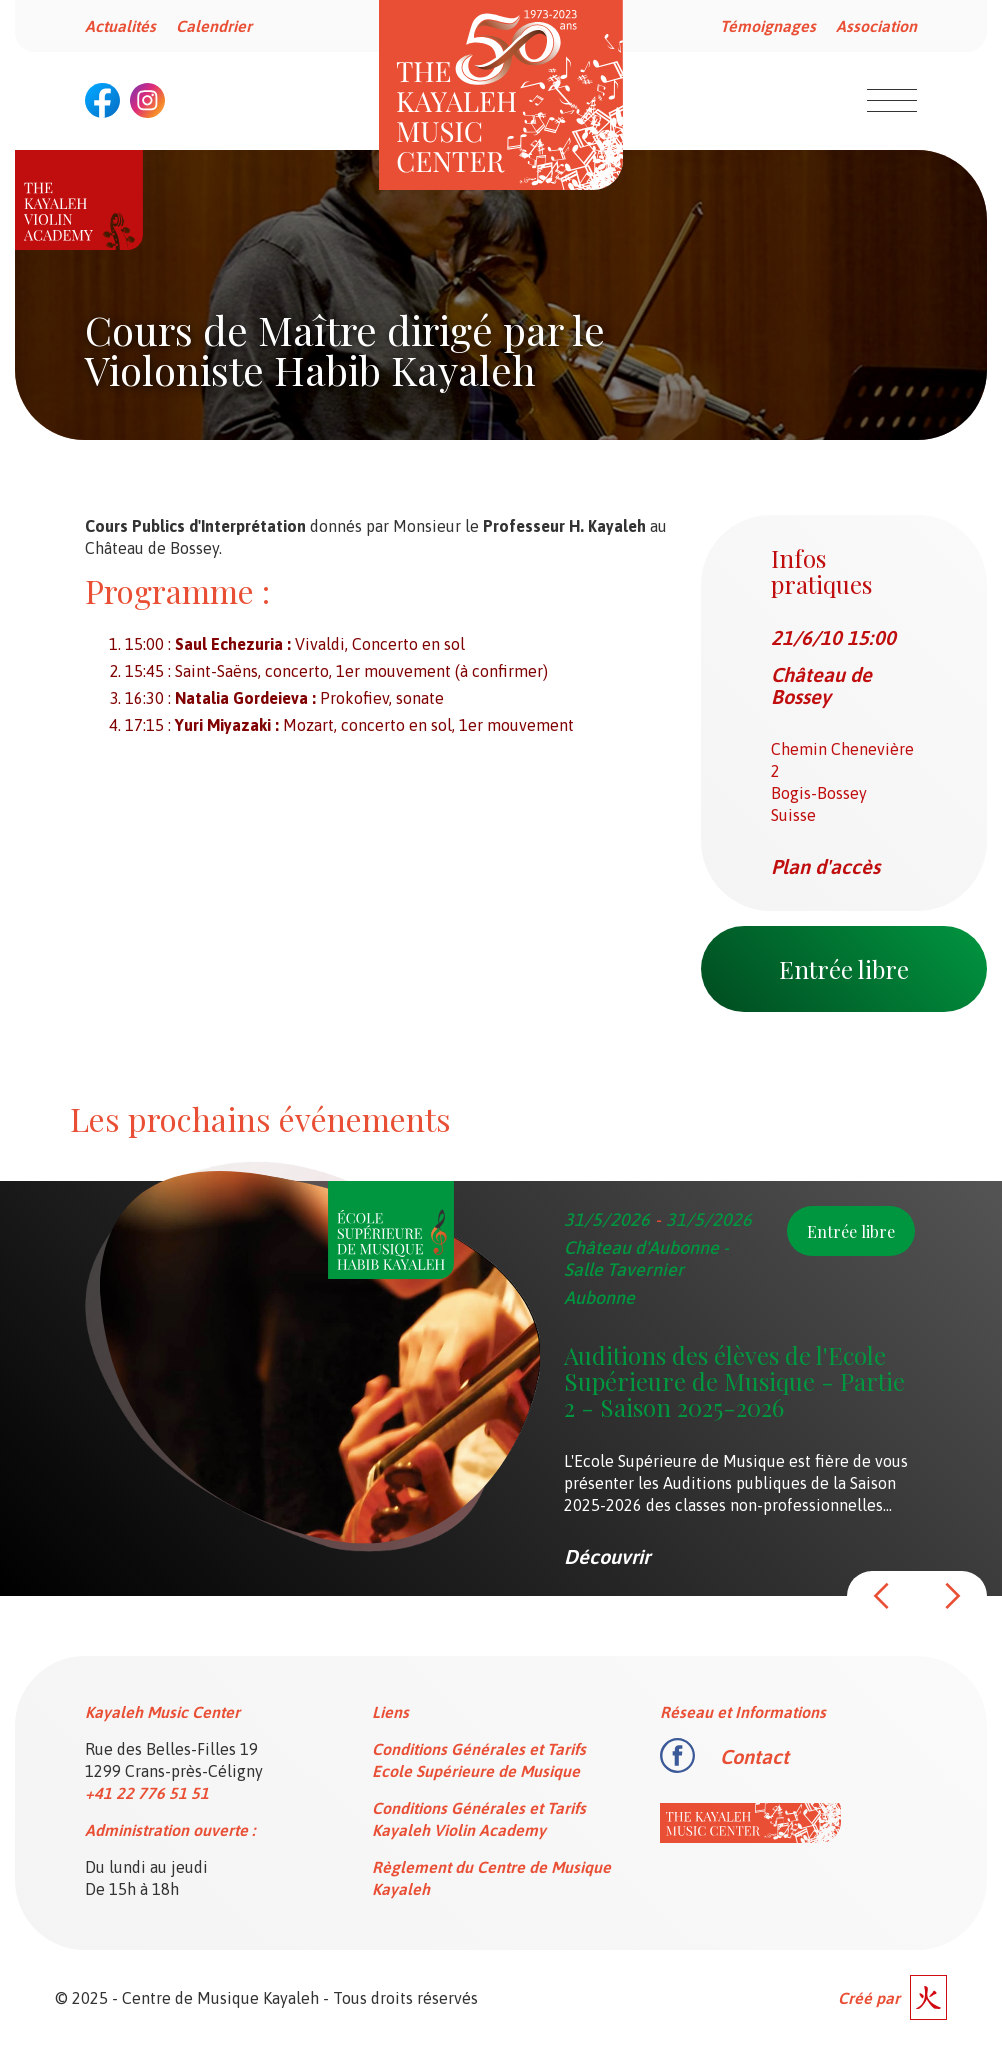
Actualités (120, 26)
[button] (882, 1596)
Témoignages (768, 26)
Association (876, 26)
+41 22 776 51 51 (147, 1793)
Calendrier (214, 26)
